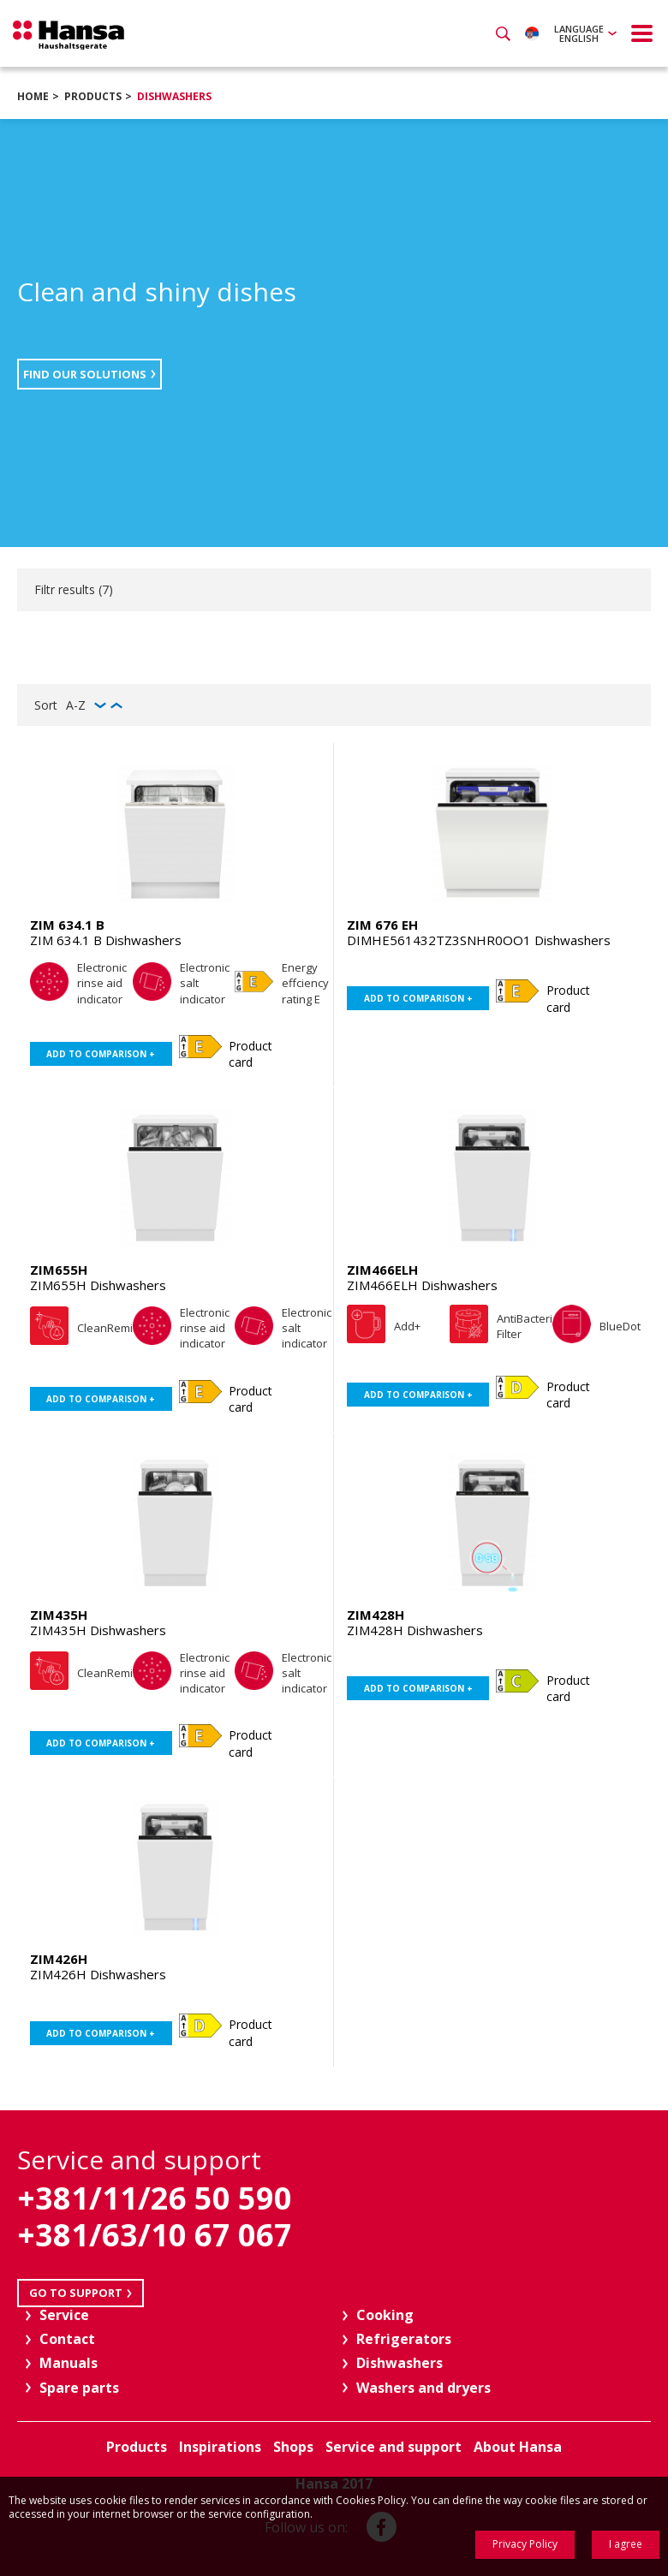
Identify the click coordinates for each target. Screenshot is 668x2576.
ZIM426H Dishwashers (98, 1974)
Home (33, 96)
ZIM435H (58, 1614)
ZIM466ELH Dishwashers (422, 1285)
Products (93, 96)
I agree (625, 2544)
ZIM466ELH (382, 1269)
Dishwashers (174, 96)
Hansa (68, 35)
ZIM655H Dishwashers (98, 1285)
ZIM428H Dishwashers (415, 1630)
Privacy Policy (525, 2544)
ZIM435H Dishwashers (98, 1630)
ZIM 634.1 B (67, 924)
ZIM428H (375, 1614)
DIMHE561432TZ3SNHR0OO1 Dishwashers (479, 940)
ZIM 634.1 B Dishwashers (106, 940)
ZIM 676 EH (382, 924)
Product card (250, 1054)
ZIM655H (58, 1269)
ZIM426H (58, 1958)
